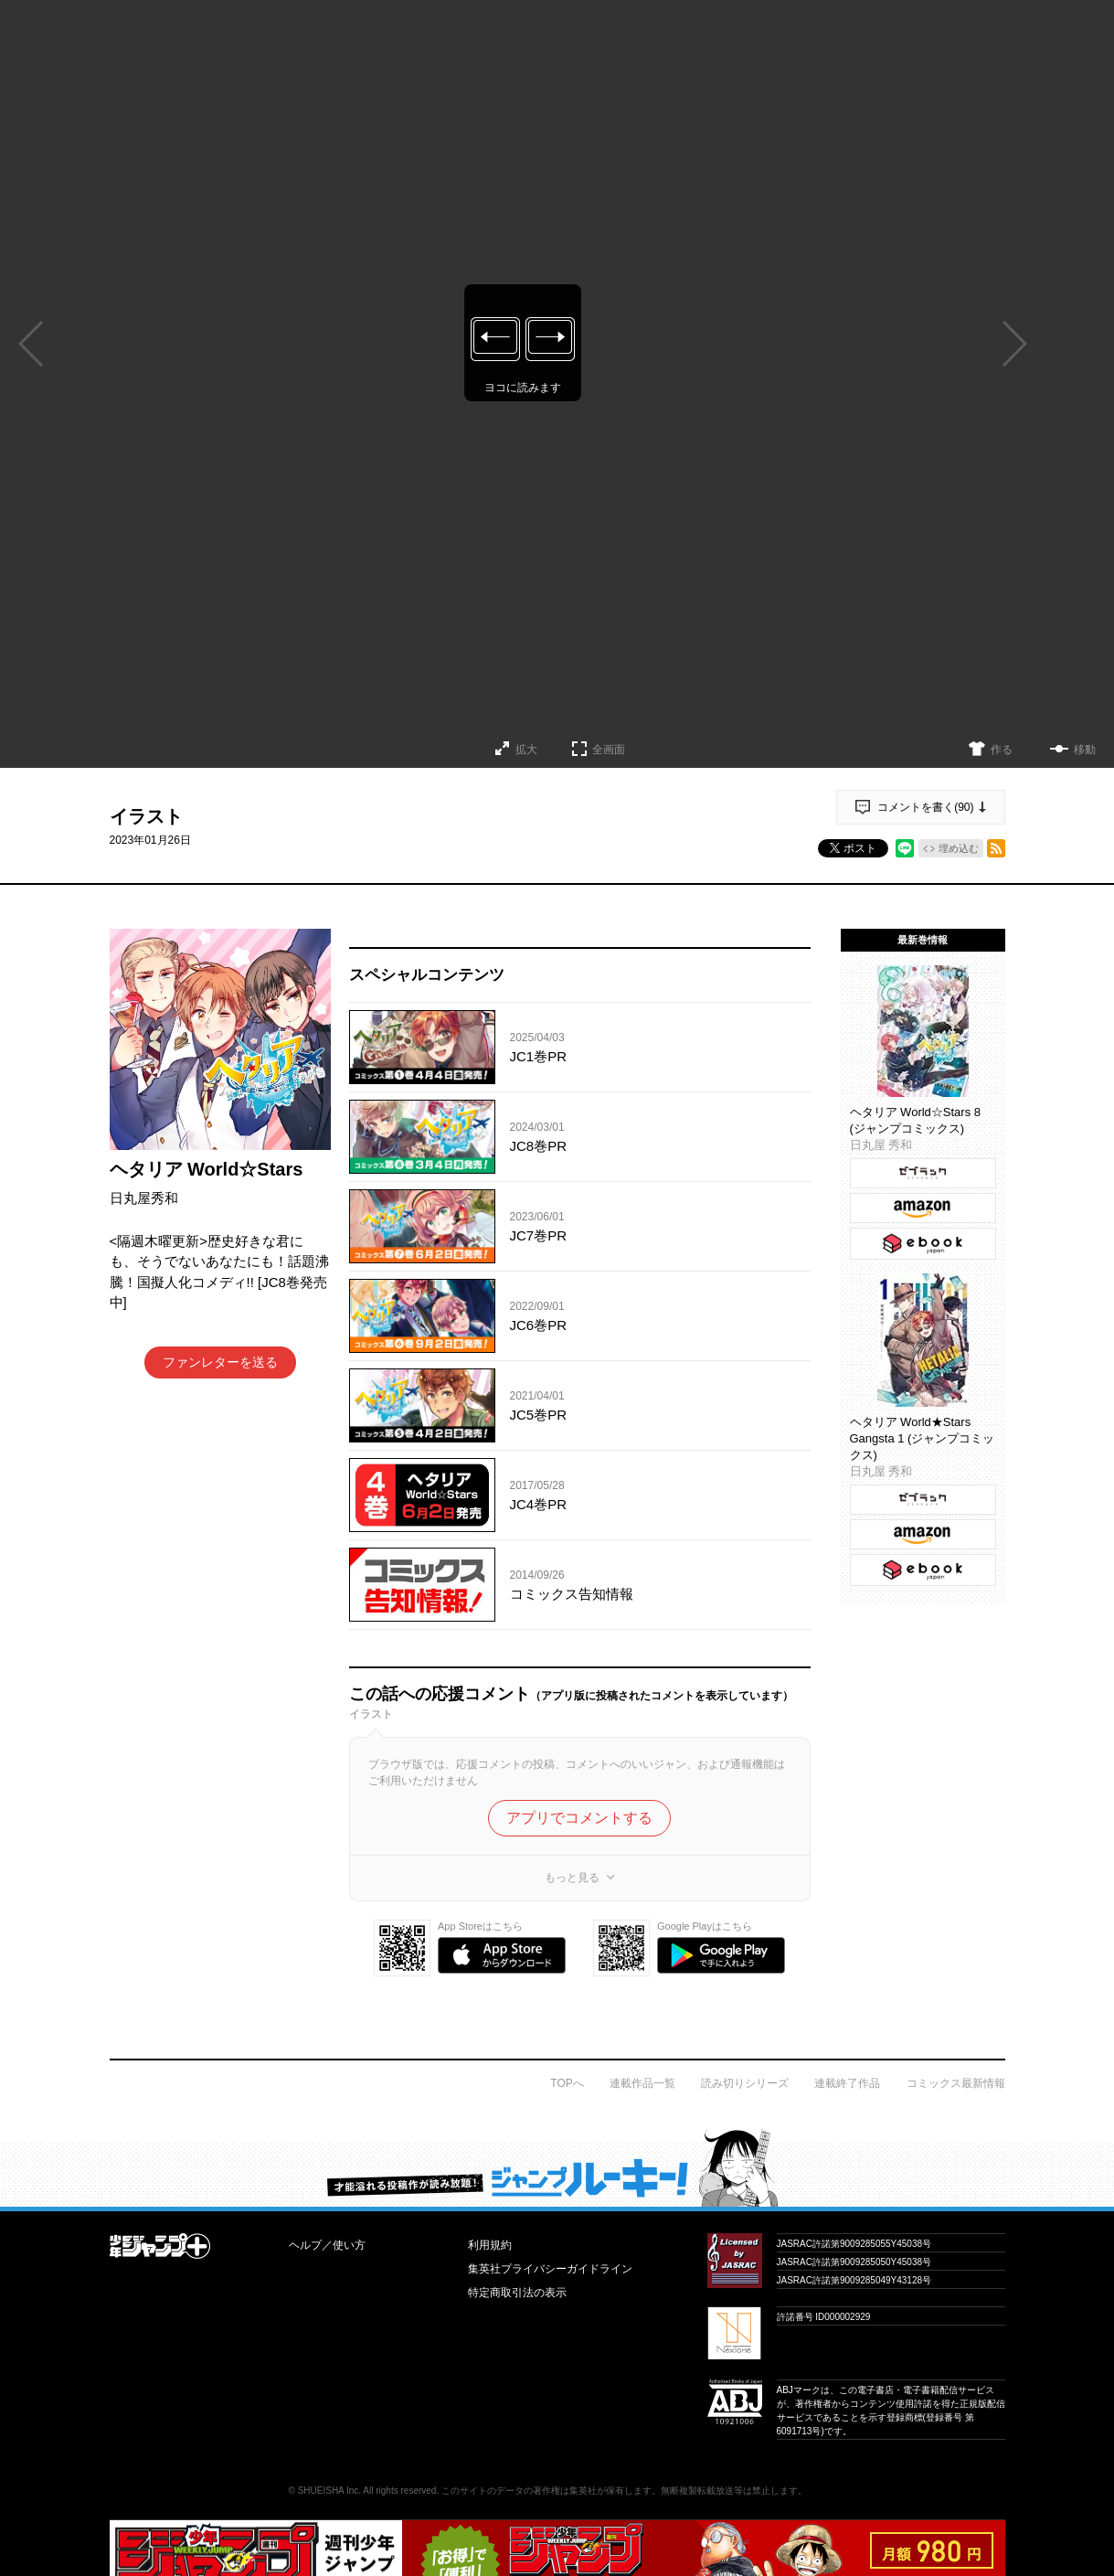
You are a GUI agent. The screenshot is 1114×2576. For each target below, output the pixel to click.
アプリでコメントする (579, 1818)
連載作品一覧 (642, 2083)
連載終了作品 (847, 2083)
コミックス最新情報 (956, 2083)
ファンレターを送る (220, 1362)
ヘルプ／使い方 (327, 2245)
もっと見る (572, 1877)
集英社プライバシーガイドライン (550, 2268)
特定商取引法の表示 (517, 2292)
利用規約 (490, 2245)
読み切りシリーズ (745, 2083)
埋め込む (959, 848)
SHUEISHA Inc (328, 2491)
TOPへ (566, 2083)
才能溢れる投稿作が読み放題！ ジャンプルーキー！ (557, 2167)
